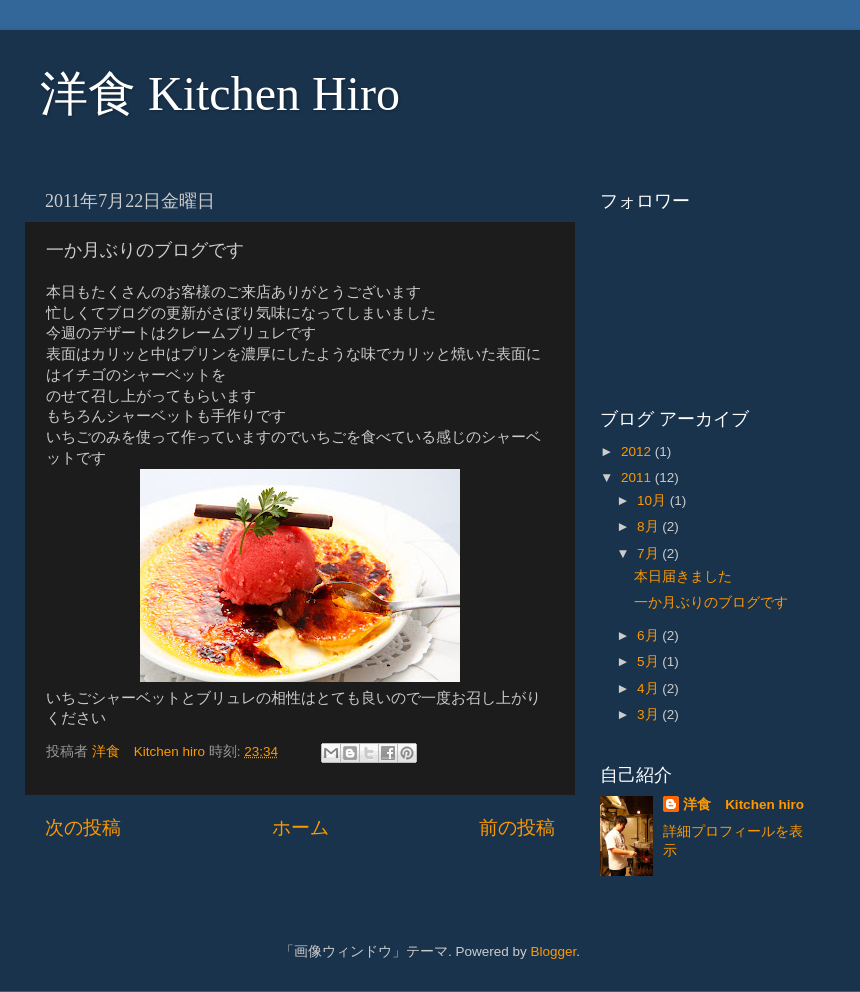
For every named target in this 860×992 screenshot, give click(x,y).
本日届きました (683, 576)
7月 (649, 553)
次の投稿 (83, 827)
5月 (649, 661)
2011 (638, 477)
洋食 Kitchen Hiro (220, 93)
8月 (649, 526)
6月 (649, 635)
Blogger (553, 951)
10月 (653, 500)
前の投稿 (517, 827)
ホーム (300, 827)
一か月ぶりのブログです (711, 602)
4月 (649, 688)
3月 (649, 714)
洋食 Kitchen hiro (743, 804)
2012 (638, 451)
